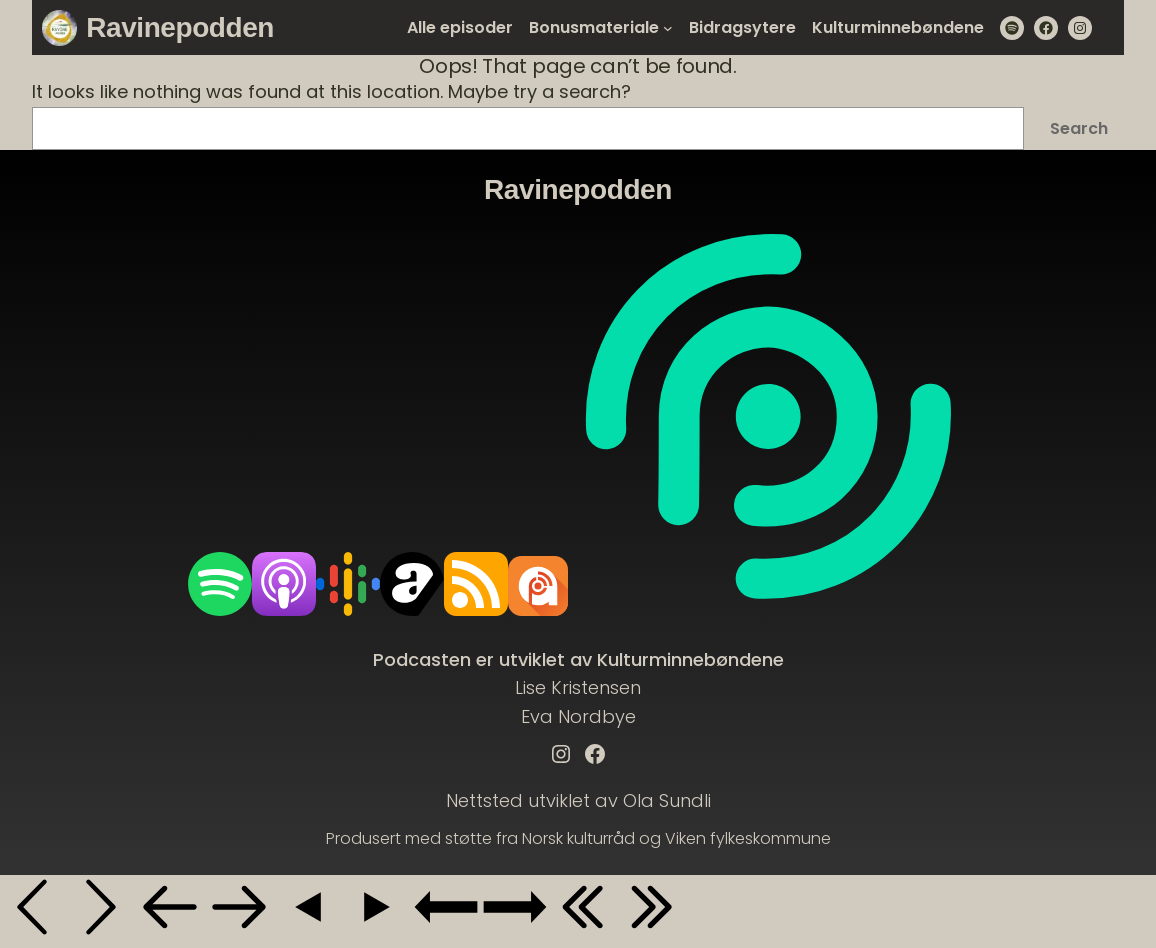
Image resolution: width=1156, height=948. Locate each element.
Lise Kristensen (578, 687)
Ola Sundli (667, 800)
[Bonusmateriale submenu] (668, 28)
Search (1079, 128)
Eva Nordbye (578, 716)
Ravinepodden (180, 27)
